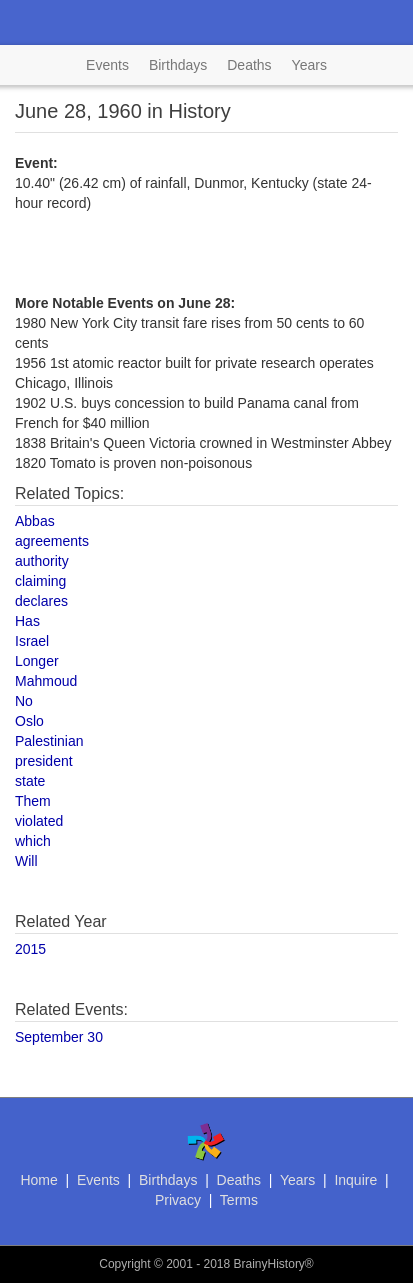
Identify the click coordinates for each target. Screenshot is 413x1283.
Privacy (178, 1200)
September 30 (59, 1037)
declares (41, 601)
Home (38, 1180)
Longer (37, 661)
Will (26, 861)
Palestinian (49, 741)
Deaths (249, 65)
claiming (40, 581)
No (24, 701)
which (33, 841)
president (44, 761)
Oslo (29, 721)
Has (27, 621)
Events (107, 65)
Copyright (124, 1264)
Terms (239, 1200)
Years (309, 65)
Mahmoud (46, 681)
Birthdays (178, 65)
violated (39, 821)
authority (42, 561)
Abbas (35, 521)
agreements (52, 541)
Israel (32, 641)
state (30, 781)
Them (33, 801)
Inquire (355, 1180)
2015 (30, 949)
